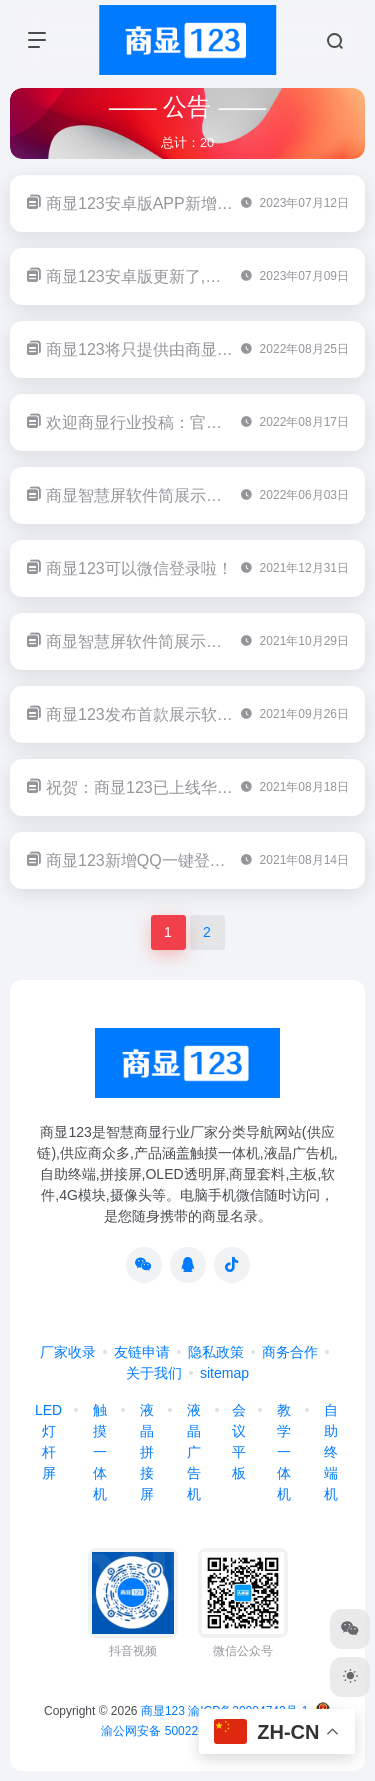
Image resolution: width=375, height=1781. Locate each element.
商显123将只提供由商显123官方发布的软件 (200, 349)
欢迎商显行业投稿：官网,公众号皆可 (176, 422)
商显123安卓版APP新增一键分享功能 (179, 203)
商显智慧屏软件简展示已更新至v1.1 (173, 641)
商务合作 (290, 1352)
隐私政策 (216, 1352)
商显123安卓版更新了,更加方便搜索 (173, 276)
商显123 (163, 1711)
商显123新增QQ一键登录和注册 (160, 860)
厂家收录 (68, 1352)
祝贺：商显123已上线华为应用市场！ (179, 787)
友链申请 (142, 1352)
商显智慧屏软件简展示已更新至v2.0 (173, 495)
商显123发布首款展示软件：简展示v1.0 (186, 714)
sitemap (224, 1373)
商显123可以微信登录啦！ (139, 568)
